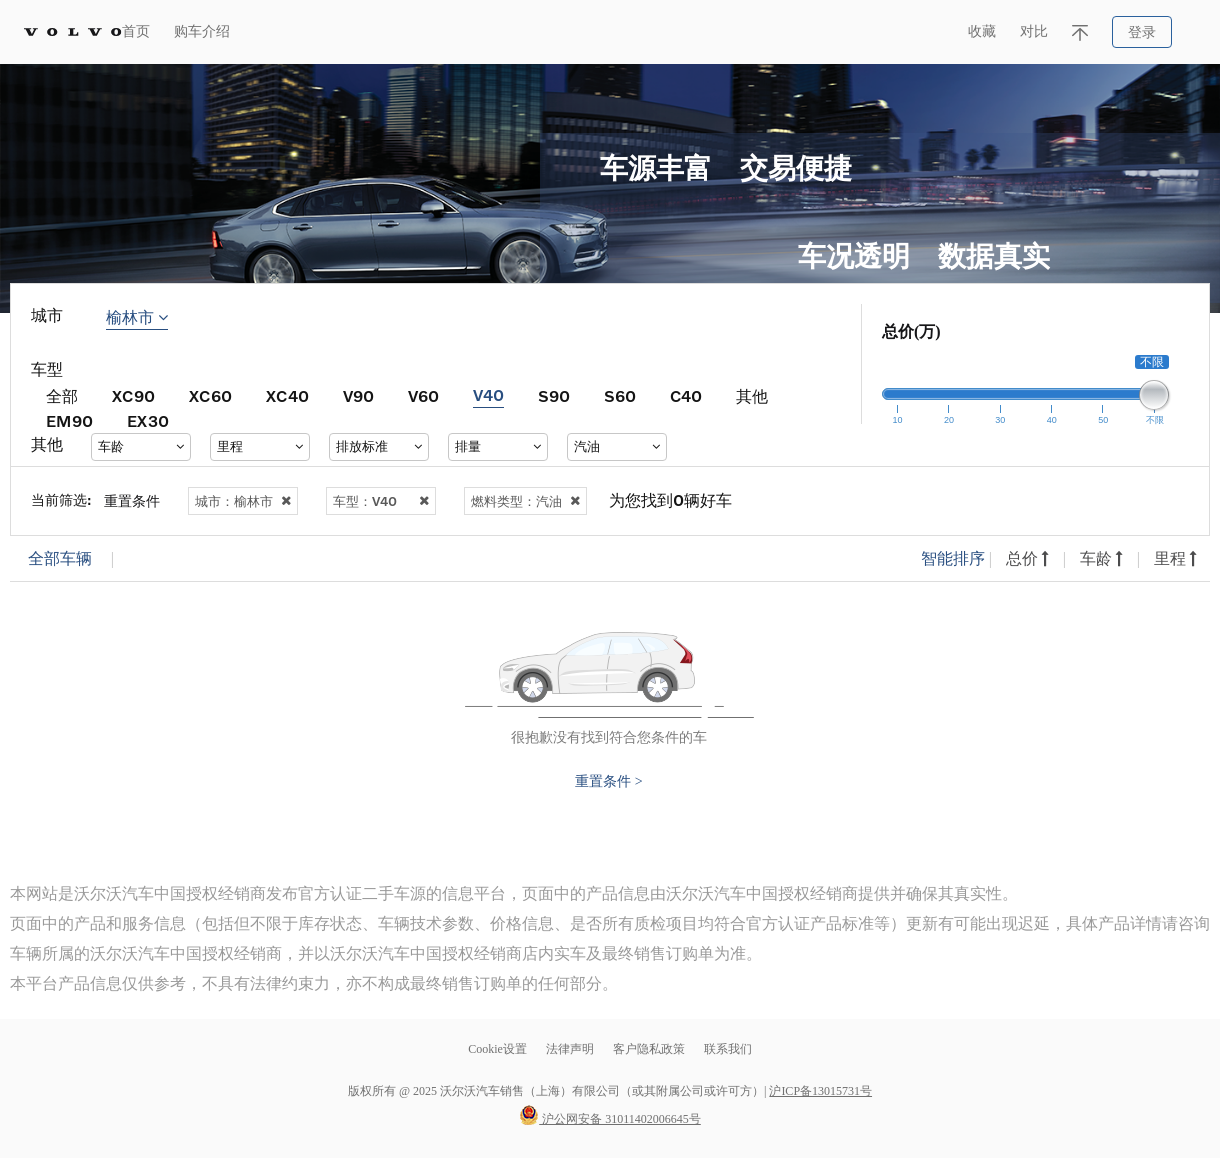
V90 (358, 395)
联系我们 (728, 1049)
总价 (1027, 558)
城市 (47, 315)
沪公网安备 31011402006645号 (610, 1119)
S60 (620, 395)
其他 (752, 395)
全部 (62, 395)
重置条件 (132, 500)
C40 (686, 395)
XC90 (133, 395)
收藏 (982, 31)
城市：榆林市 (243, 501)
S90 (554, 395)
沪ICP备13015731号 (820, 1091)
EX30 (148, 420)
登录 (1142, 32)
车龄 (1101, 558)
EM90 (69, 420)
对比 (1034, 31)
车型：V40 (381, 501)
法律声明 (571, 1049)
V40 (488, 394)
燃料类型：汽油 (525, 501)
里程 (1175, 558)
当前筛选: (61, 499)
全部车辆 (60, 558)
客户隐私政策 (649, 1049)
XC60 (210, 395)
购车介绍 (202, 31)
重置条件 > (608, 782)
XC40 (287, 395)
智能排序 (953, 558)
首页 (136, 31)
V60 (423, 395)
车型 (47, 369)
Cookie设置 (497, 1049)
